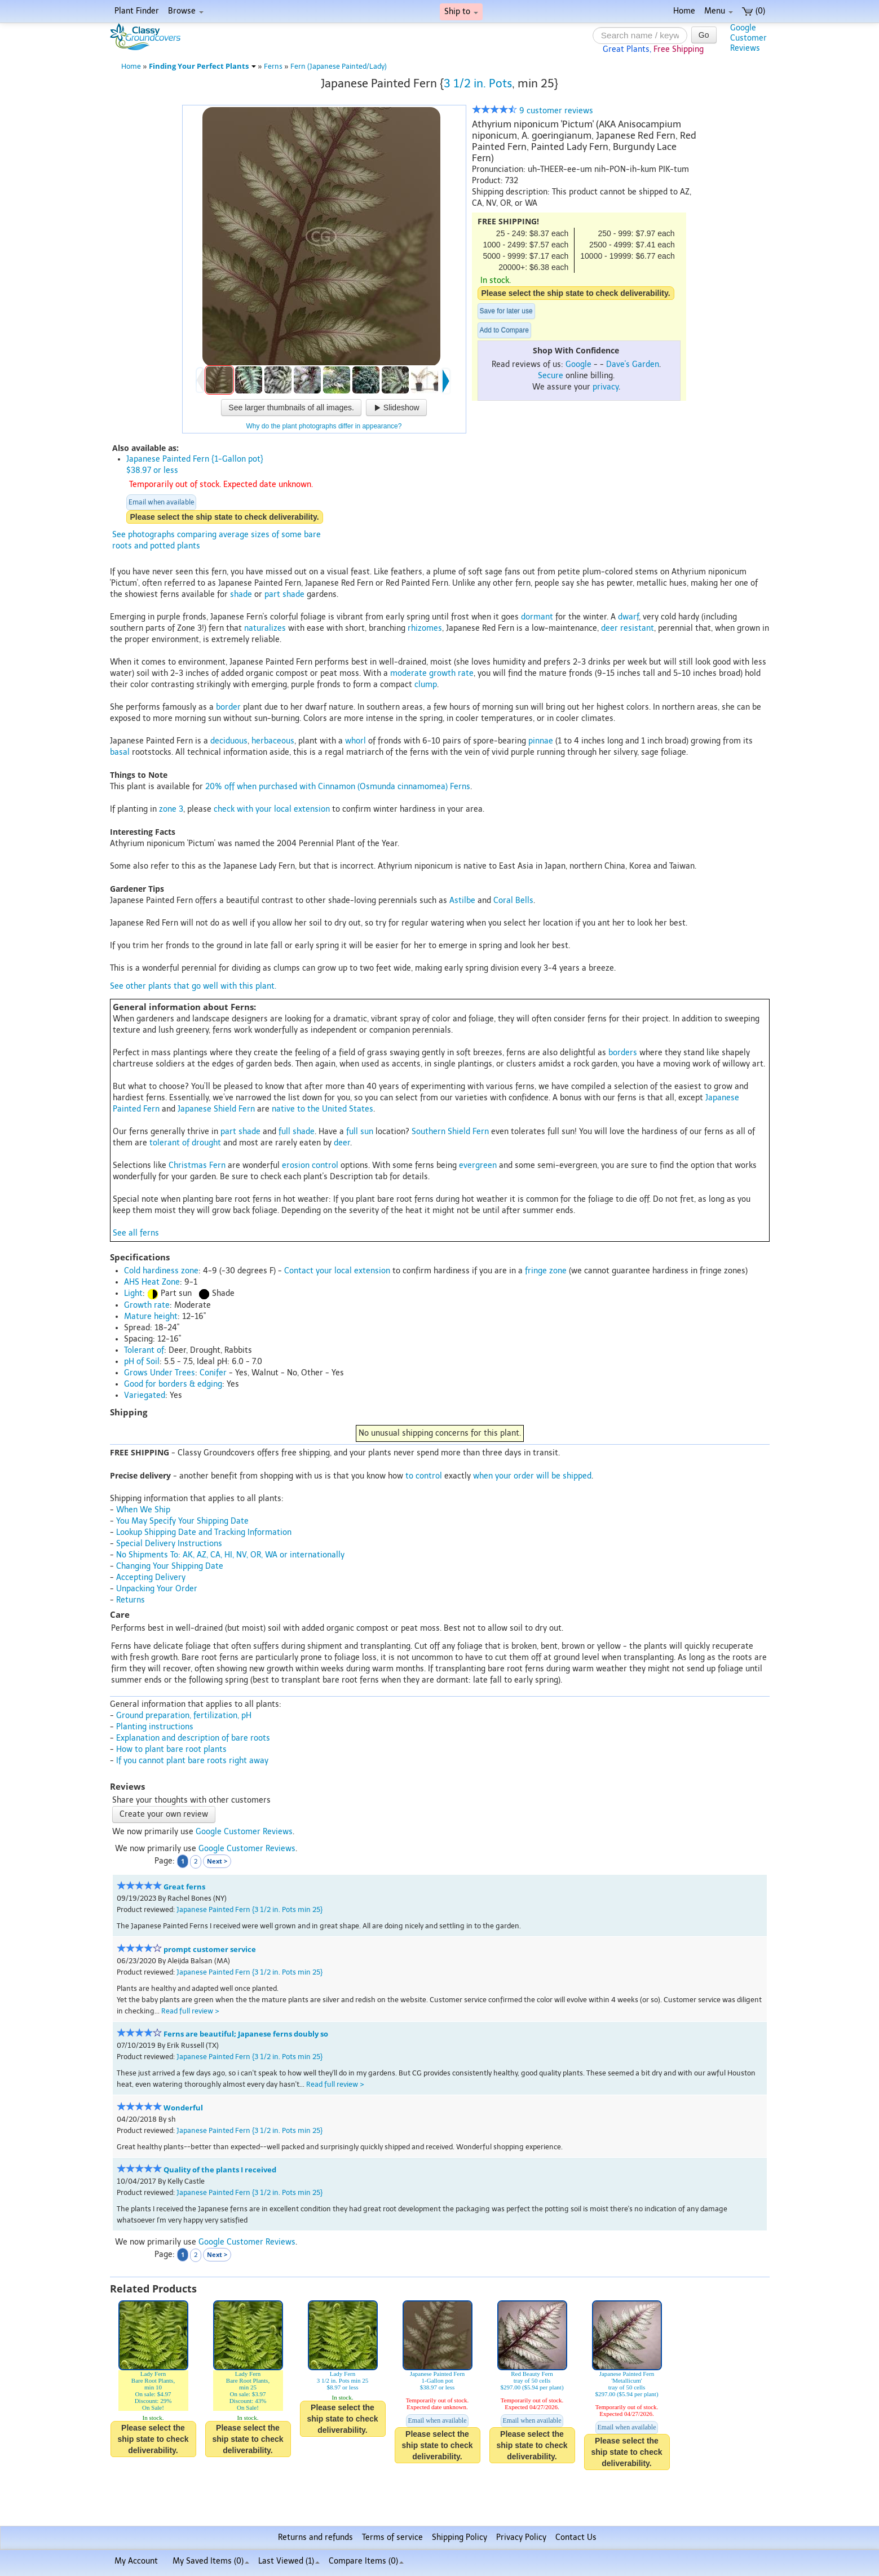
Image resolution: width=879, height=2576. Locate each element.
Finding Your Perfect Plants (202, 66)
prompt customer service (210, 1949)
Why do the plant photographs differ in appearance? (324, 426)
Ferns (273, 66)
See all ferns (136, 1233)
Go (704, 34)
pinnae (540, 741)
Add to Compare (504, 330)
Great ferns (184, 1887)
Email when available (161, 502)
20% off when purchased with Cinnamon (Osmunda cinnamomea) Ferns (337, 786)
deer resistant (627, 628)
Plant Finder (136, 11)
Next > (217, 1861)
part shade (284, 594)
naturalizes (265, 628)
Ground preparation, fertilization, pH (183, 1715)
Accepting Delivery (150, 1577)
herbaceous (272, 741)
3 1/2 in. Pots (478, 83)
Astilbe (462, 900)
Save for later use (506, 311)
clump (425, 684)
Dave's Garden (632, 364)
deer (342, 1143)
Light (133, 1293)
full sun (359, 1131)
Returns (130, 1600)
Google (578, 364)
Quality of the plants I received (220, 2170)
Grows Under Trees (159, 1373)
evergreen (478, 1165)
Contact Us (576, 2537)
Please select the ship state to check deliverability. (576, 293)
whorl (355, 741)
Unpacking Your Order (156, 1589)
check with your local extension (272, 809)
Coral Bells (513, 900)
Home (684, 11)
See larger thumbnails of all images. (291, 407)
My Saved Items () (211, 2561)
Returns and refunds (315, 2537)
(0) (753, 11)
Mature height (151, 1316)
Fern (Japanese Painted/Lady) (338, 66)
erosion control (310, 1165)
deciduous (229, 741)
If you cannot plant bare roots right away (192, 1760)
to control (423, 1476)
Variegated (144, 1395)
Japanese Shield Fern (216, 1109)
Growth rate (147, 1305)
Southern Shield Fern (450, 1131)
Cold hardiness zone (161, 1271)
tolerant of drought (185, 1143)
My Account (136, 2561)
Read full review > (190, 2011)
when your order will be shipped (532, 1476)
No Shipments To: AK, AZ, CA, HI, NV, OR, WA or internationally (230, 1555)
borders (622, 1052)
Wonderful (183, 2108)
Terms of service (392, 2537)
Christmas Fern (197, 1165)
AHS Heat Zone (152, 1282)
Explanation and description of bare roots (193, 1738)
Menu (718, 11)
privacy (606, 387)
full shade (297, 1131)
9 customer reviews (532, 111)
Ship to (461, 11)
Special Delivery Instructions (169, 1543)
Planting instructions (154, 1727)
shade (241, 594)
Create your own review (164, 1814)
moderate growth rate (432, 673)
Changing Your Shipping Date (169, 1566)
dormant (537, 617)
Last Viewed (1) (289, 2561)
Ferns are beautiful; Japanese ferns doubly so (246, 2034)
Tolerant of (144, 1350)
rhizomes (425, 628)
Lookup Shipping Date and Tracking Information (203, 1532)
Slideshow (396, 407)
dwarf (628, 617)
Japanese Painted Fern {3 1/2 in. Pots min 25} (249, 1909)
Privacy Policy (521, 2537)
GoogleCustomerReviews (748, 38)
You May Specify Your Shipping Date (182, 1521)
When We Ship (143, 1510)
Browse (186, 11)
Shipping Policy (459, 2537)
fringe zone (546, 1271)
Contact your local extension (337, 1271)
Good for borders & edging (173, 1384)
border (228, 707)
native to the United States (322, 1109)
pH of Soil (142, 1361)
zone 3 (171, 809)
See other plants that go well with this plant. (193, 986)
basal (120, 752)
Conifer (213, 1373)
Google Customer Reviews (244, 1831)
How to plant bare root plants (171, 1749)
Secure (550, 375)
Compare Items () (366, 2561)
